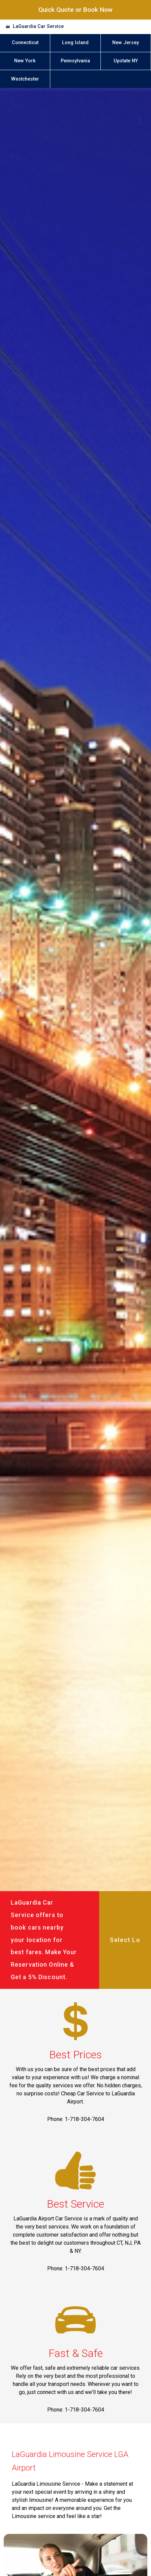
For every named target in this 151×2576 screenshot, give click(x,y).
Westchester (25, 79)
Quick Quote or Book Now (75, 9)
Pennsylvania (75, 61)
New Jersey (125, 43)
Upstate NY (126, 61)
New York (25, 61)
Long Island (75, 43)
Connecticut (25, 43)
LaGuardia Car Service (38, 26)
